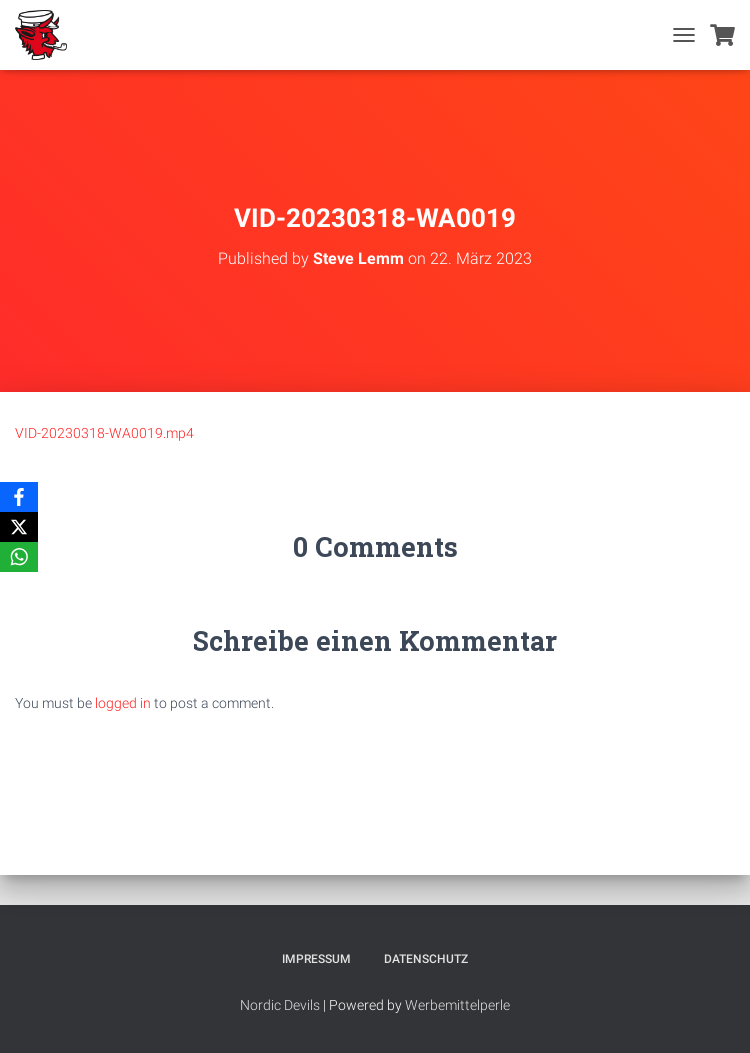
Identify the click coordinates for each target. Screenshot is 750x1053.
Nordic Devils (280, 1005)
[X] (19, 527)
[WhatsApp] (19, 557)
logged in (123, 703)
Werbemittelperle (457, 1005)
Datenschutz (426, 959)
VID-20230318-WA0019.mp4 (104, 433)
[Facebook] (19, 497)
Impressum (316, 959)
